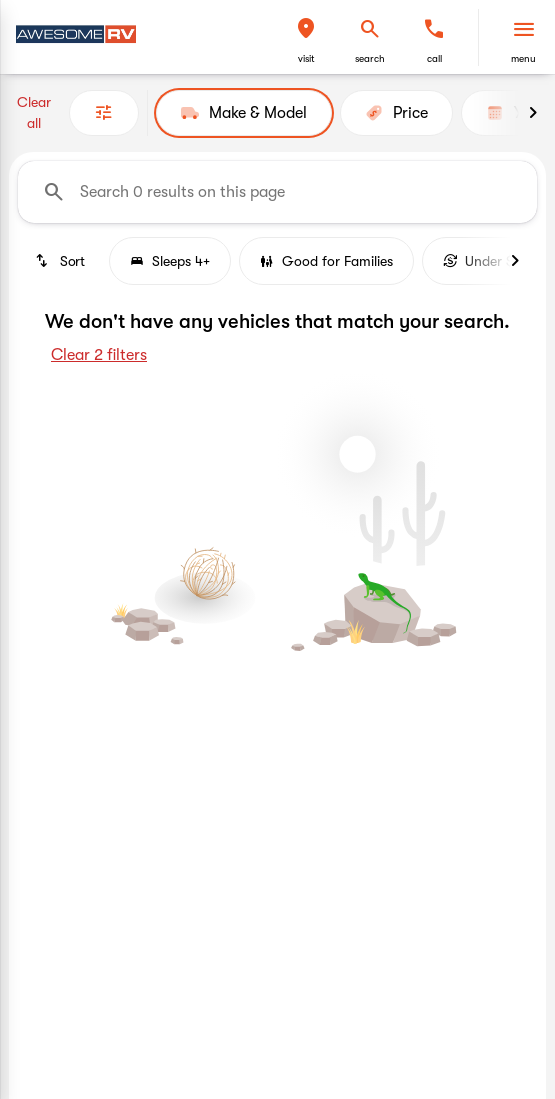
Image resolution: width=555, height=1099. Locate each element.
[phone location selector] (434, 29)
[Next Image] (533, 113)
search (370, 58)
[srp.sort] (59, 261)
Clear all (34, 112)
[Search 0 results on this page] (277, 192)
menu (523, 58)
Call (434, 58)
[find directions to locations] (306, 29)
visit (306, 58)
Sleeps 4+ (170, 261)
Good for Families (326, 261)
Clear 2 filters (99, 355)
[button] (306, 37)
